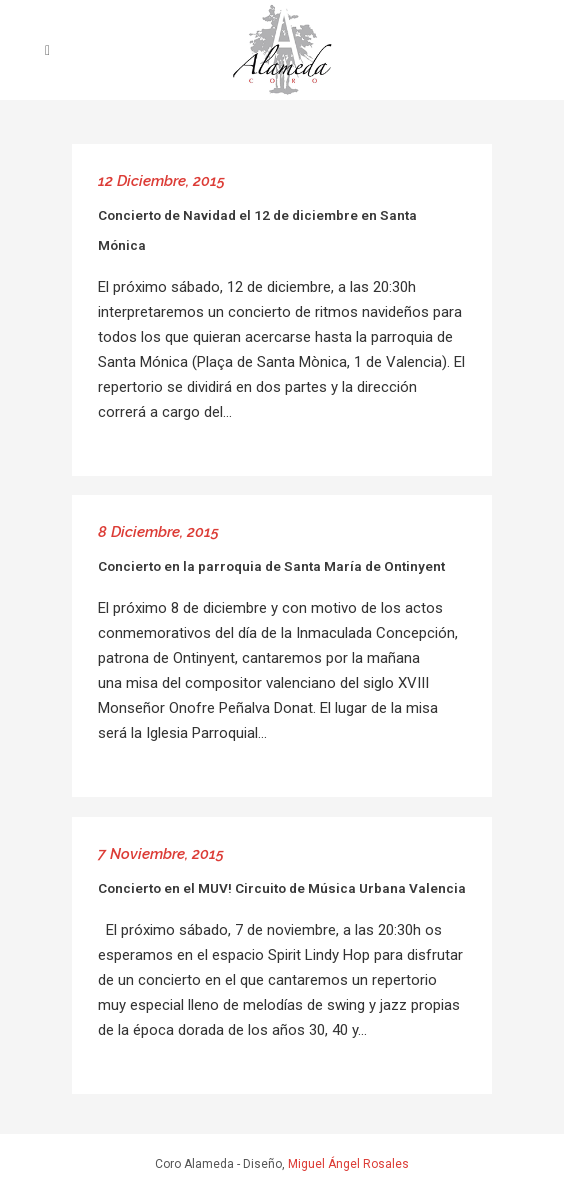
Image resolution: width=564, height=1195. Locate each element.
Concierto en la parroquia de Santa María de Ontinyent (271, 566)
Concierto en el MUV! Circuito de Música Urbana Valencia (282, 888)
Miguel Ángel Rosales (348, 1164)
